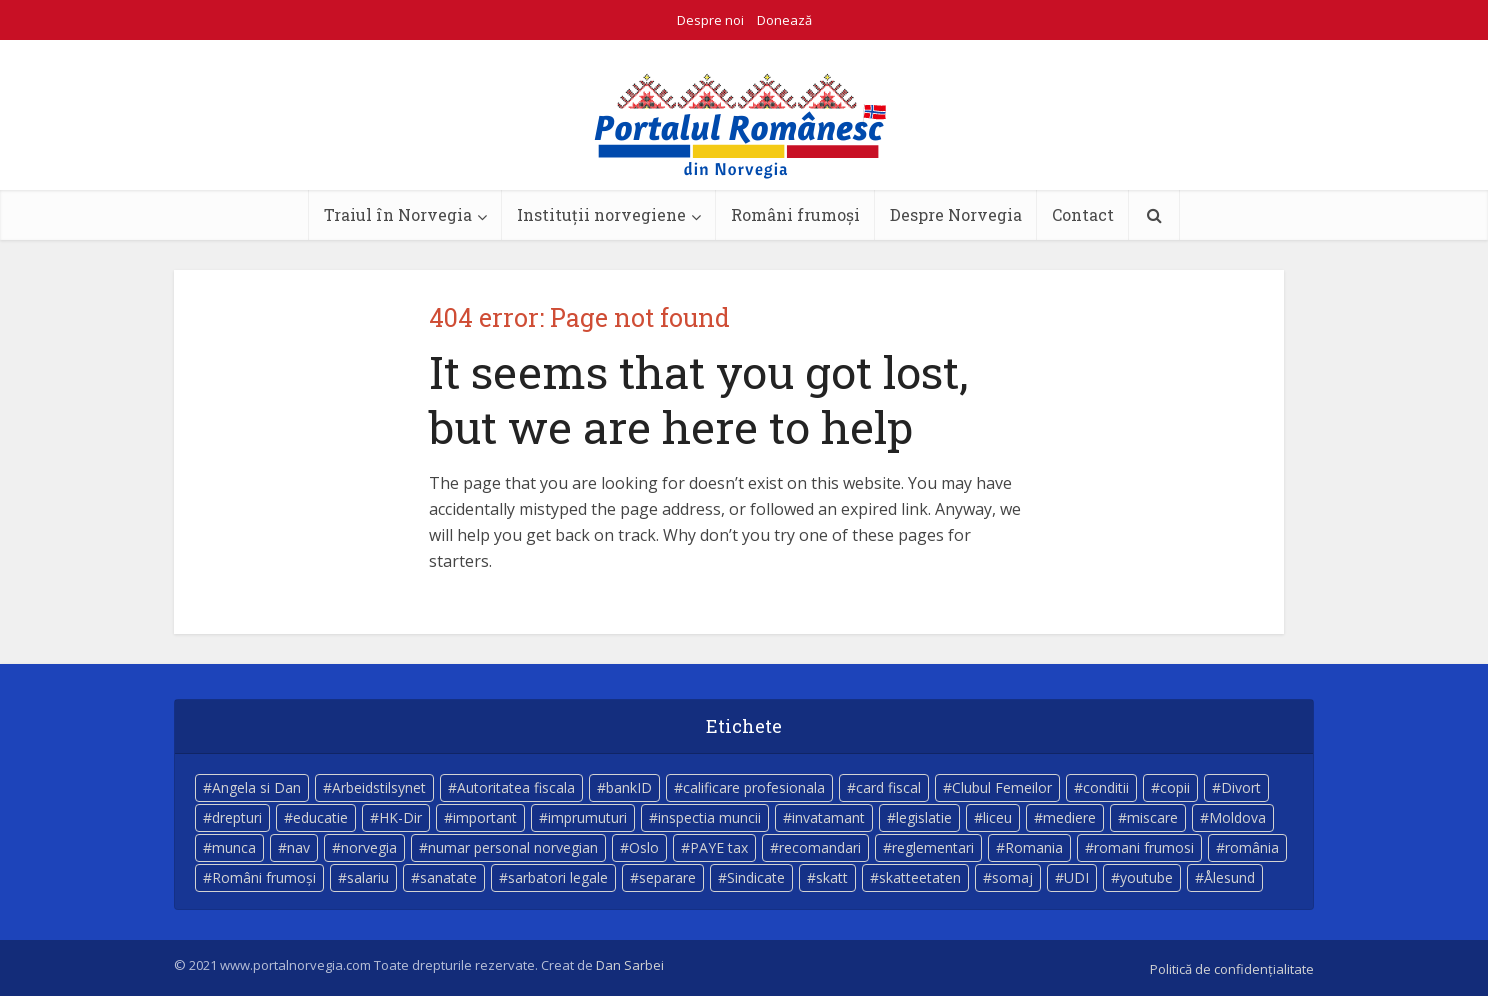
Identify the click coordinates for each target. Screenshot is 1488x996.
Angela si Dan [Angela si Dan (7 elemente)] (256, 787)
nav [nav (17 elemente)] (298, 847)
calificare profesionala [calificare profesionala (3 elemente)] (754, 787)
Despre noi (710, 20)
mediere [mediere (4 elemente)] (1069, 817)
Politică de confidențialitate (1232, 969)
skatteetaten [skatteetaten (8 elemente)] (920, 877)
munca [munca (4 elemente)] (234, 847)
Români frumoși (795, 214)
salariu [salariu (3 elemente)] (368, 877)
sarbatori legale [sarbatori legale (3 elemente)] (558, 877)
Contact (1083, 214)
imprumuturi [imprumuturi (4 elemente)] (587, 817)
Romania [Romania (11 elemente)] (1034, 847)
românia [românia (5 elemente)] (1252, 847)
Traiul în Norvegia (398, 214)
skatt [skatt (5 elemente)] (832, 877)
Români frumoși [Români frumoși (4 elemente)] (264, 877)
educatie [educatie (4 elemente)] (320, 817)
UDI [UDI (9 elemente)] (1076, 877)
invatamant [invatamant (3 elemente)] (828, 817)
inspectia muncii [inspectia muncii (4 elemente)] (709, 817)
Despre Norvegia (956, 214)
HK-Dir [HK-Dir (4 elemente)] (400, 817)
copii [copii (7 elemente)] (1175, 787)
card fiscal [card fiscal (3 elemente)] (888, 787)
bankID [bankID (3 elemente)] (629, 787)
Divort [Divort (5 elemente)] (1241, 787)
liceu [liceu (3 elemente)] (997, 817)
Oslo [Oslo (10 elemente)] (644, 847)
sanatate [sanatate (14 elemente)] (448, 877)
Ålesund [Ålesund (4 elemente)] (1229, 877)
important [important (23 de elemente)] (485, 817)
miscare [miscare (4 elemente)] (1152, 817)
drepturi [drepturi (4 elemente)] (237, 817)
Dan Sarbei (630, 965)
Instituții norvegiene (601, 214)
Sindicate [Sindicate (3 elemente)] (756, 877)
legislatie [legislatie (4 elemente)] (924, 817)
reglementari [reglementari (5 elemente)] (933, 847)
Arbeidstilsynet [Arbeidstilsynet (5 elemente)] (379, 787)
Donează (784, 20)
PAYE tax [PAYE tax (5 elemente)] (719, 847)
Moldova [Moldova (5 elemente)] (1237, 817)
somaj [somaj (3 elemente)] (1012, 877)
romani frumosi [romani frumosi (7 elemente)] (1144, 847)
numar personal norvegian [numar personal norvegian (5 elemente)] (513, 847)
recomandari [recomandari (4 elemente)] (820, 847)
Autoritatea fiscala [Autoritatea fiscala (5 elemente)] (516, 787)
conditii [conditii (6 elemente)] (1106, 787)
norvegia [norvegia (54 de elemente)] (369, 847)
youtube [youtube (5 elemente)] (1146, 877)
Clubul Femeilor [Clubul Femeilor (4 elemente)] (1002, 787)
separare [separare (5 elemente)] (667, 877)
